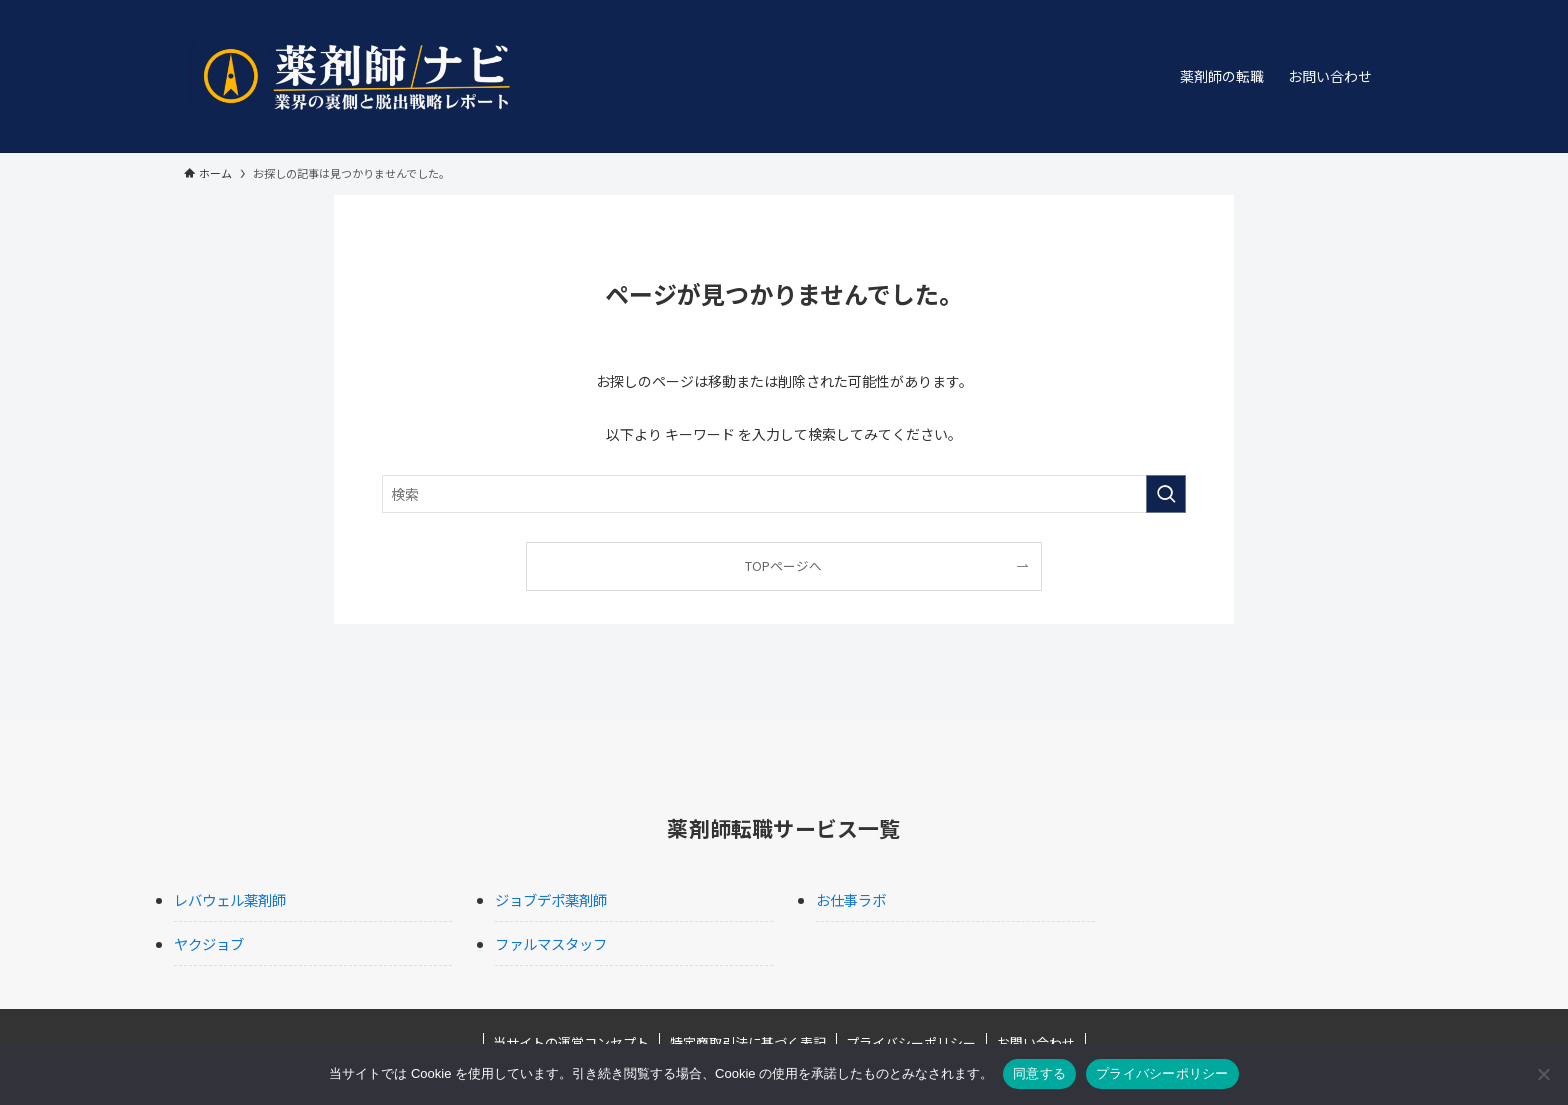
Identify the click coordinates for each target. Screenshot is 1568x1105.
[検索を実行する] (1166, 494)
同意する (1039, 1073)
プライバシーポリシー (1162, 1073)
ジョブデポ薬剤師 (551, 899)
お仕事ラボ (851, 899)
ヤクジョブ (209, 943)
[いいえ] (1543, 1074)
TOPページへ (783, 565)
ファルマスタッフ (551, 943)
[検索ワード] (784, 494)
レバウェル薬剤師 (230, 899)
